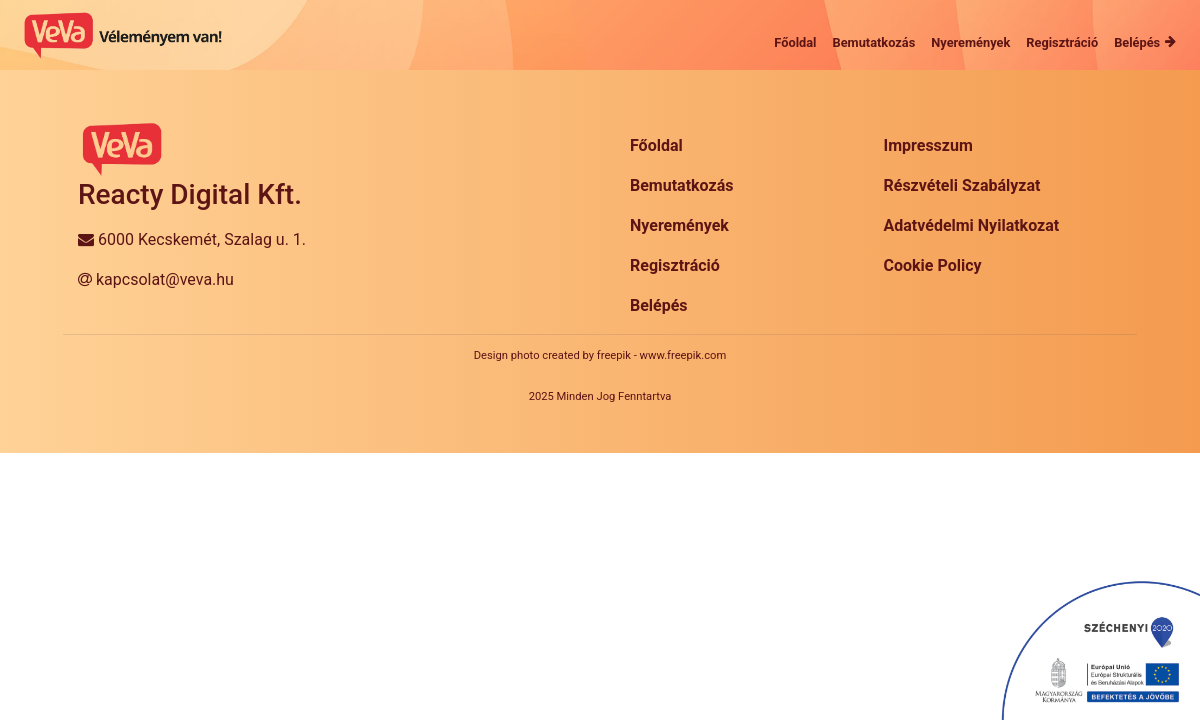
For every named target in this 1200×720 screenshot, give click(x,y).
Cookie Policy (933, 265)
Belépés (659, 305)
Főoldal (656, 145)
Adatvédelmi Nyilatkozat (972, 225)
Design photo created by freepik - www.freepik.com (600, 355)
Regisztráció (675, 265)
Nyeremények (679, 225)
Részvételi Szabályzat (962, 185)
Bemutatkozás (681, 185)
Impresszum (928, 145)
